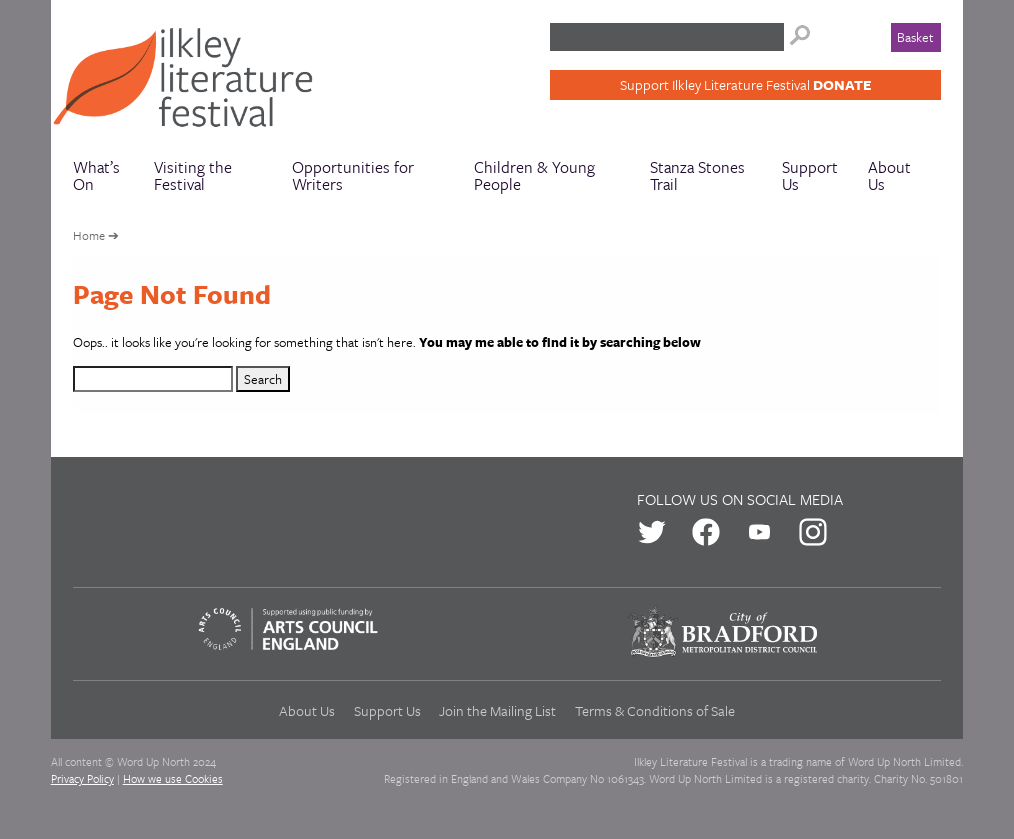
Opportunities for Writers (353, 176)
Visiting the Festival (193, 176)
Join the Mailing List (497, 710)
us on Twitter (652, 532)
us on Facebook (706, 532)
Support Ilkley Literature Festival (745, 84)
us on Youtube (760, 532)
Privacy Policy (82, 778)
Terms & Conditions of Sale (655, 710)
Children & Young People (534, 176)
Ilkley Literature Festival (192, 82)
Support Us (810, 176)
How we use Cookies (173, 778)
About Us (889, 176)
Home (89, 235)
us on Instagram (813, 532)
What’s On (96, 176)
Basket (915, 37)
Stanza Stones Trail (697, 176)
